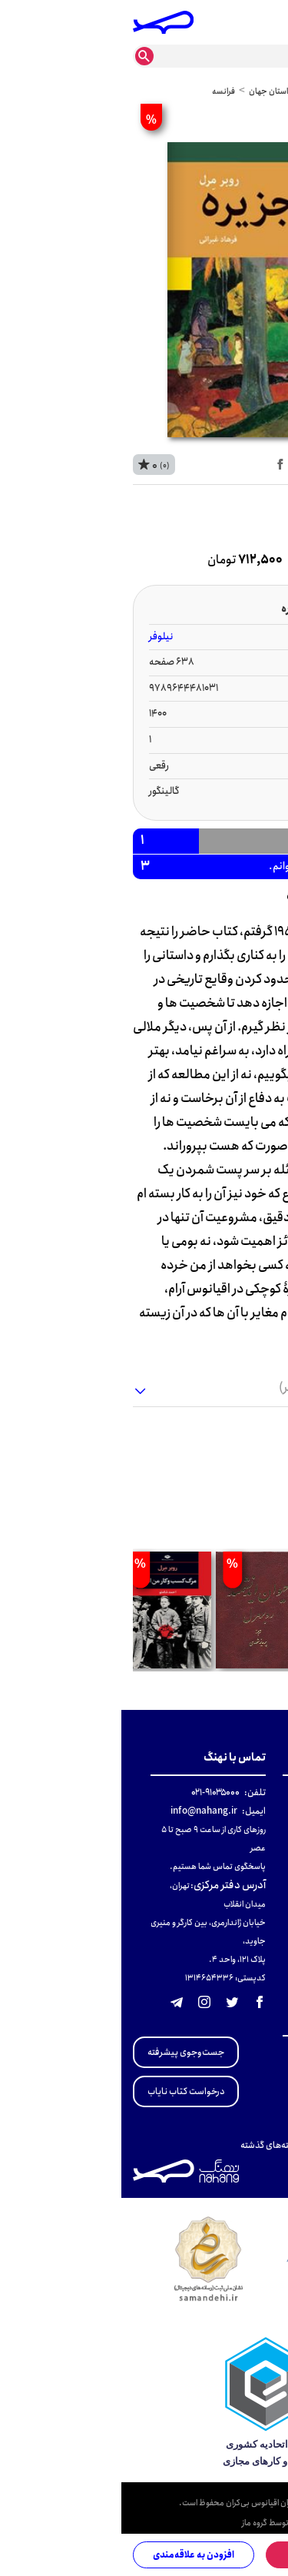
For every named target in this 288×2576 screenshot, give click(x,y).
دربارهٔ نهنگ (254, 1792)
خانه (268, 91)
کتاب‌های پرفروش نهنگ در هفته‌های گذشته (197, 2145)
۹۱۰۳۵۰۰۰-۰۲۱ (94, 1792)
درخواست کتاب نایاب (65, 2091)
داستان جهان (150, 91)
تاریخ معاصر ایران (243, 2071)
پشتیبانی (260, 1848)
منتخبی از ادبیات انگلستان (228, 2108)
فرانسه (103, 91)
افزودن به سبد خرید (210, 2555)
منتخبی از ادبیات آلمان (235, 2127)
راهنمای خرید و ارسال (236, 1829)
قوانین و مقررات (247, 1811)
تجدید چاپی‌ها (250, 2090)
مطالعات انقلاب (247, 2053)
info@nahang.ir (82, 1811)
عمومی (235, 91)
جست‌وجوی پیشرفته (64, 2052)
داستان (197, 91)
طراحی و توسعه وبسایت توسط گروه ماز (198, 2524)
